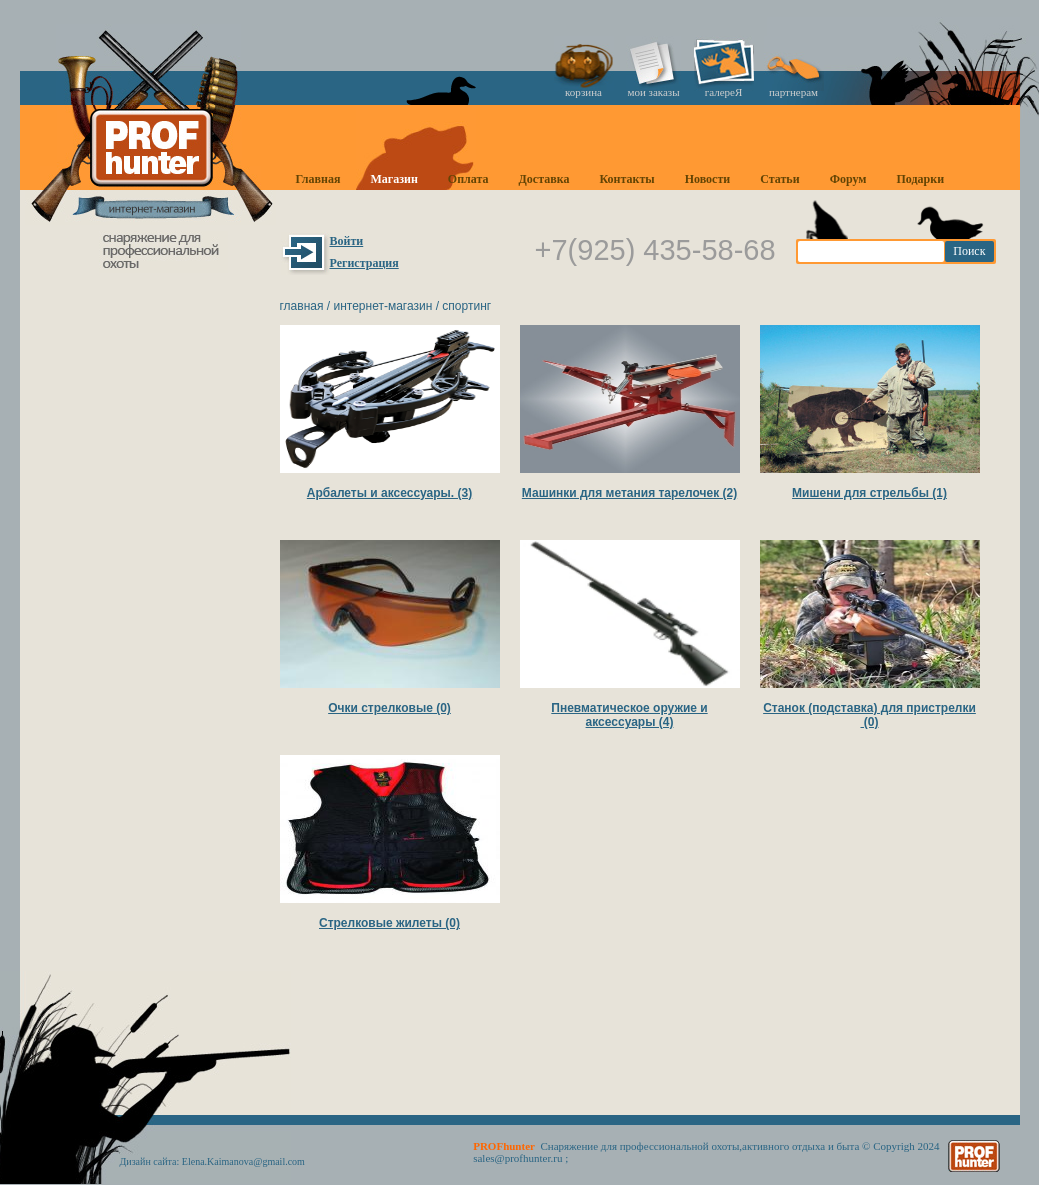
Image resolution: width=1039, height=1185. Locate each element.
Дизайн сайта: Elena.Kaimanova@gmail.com (212, 1161)
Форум (848, 179)
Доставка (544, 179)
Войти (347, 241)
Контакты (626, 179)
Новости (708, 179)
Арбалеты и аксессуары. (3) (389, 493)
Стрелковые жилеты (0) (389, 923)
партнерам (793, 92)
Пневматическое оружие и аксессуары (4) (629, 715)
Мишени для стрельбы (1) (869, 493)
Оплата (468, 179)
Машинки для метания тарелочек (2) (629, 493)
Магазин (393, 179)
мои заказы (653, 92)
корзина (583, 92)
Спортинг (466, 306)
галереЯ (724, 92)
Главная (318, 179)
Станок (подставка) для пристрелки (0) (869, 715)
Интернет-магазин (382, 306)
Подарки (920, 179)
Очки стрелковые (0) (389, 708)
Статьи (779, 179)
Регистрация (364, 263)
